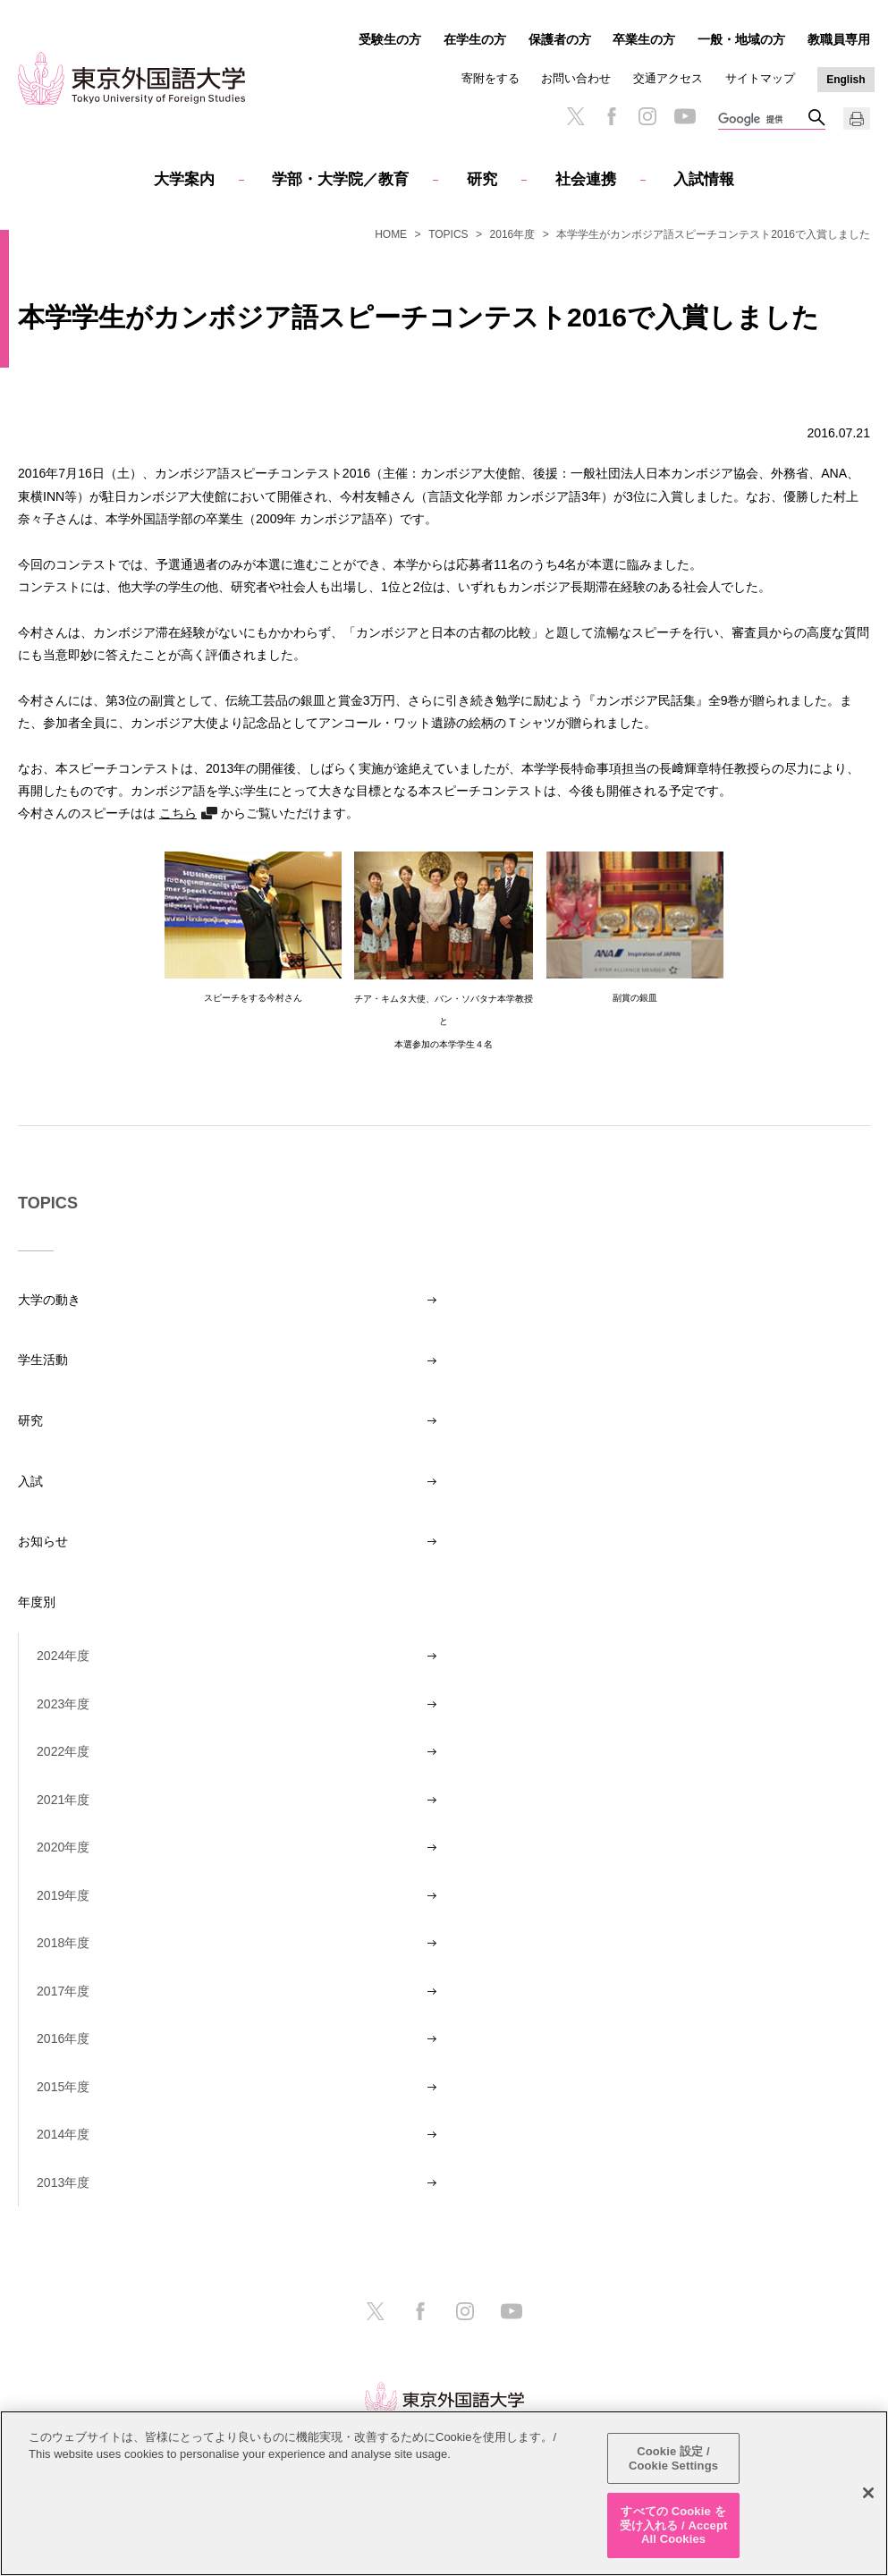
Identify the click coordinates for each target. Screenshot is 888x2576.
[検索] (763, 120)
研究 (482, 179)
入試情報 (703, 179)
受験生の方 (390, 39)
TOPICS (448, 234)
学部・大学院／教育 (340, 179)
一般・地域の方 (741, 39)
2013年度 (63, 2182)
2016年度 (513, 234)
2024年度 (63, 1655)
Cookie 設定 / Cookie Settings (673, 2458)
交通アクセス (668, 78)
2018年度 (63, 1943)
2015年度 (63, 2087)
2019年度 (63, 1895)
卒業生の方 (644, 39)
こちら (178, 812)
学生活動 (43, 1359)
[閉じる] (868, 2492)
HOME (391, 234)
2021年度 (63, 1799)
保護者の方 (560, 39)
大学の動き (49, 1299)
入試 (30, 1481)
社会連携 (585, 179)
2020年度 (63, 1847)
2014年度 (63, 2134)
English (845, 79)
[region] (444, 2493)
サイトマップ (760, 78)
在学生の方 (475, 39)
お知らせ (43, 1541)
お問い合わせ (576, 78)
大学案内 (184, 179)
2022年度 (63, 1751)
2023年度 (63, 1704)
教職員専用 (839, 39)
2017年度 (63, 1991)
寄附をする (490, 78)
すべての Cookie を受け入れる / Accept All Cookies (674, 2525)
